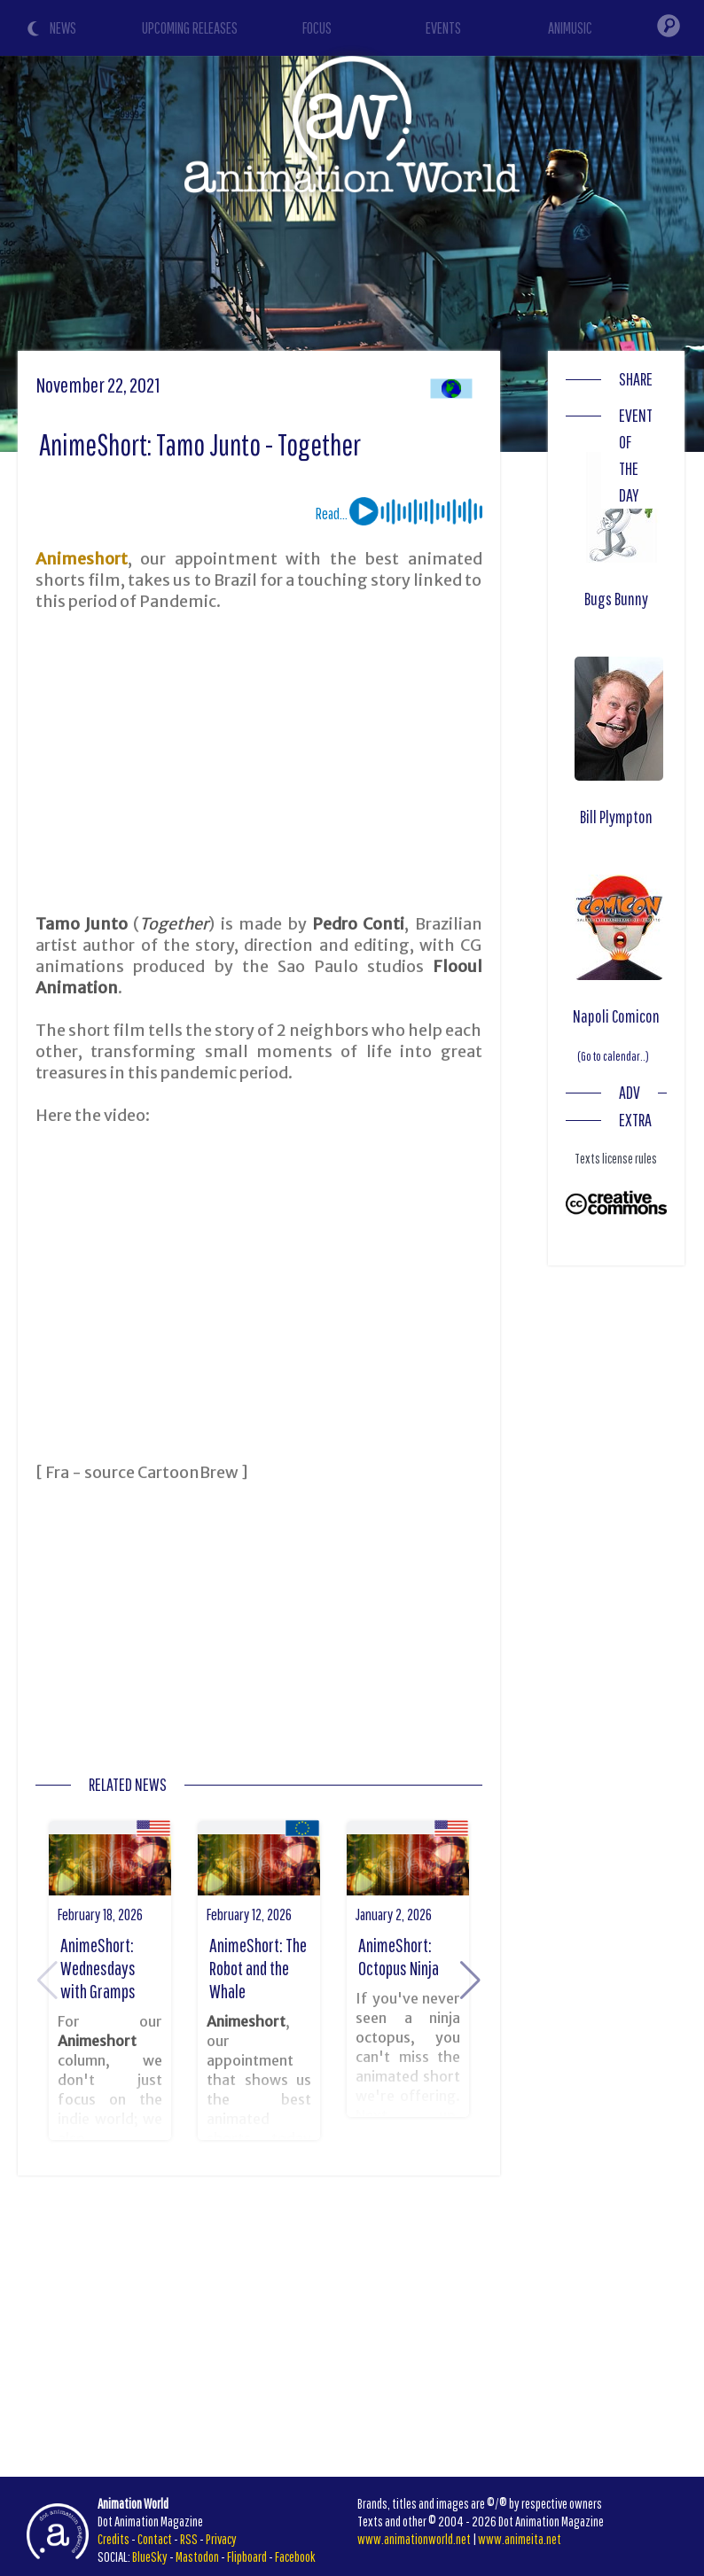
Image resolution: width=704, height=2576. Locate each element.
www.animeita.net (519, 2539)
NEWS (63, 28)
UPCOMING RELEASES (190, 28)
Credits (113, 2539)
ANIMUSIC (570, 28)
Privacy (221, 2539)
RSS (189, 2539)
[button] (470, 1980)
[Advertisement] (258, 763)
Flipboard (247, 2556)
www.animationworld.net (414, 2539)
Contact (154, 2539)
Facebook (295, 2556)
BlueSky (150, 2556)
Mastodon (197, 2556)
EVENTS (443, 28)
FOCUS (317, 28)
